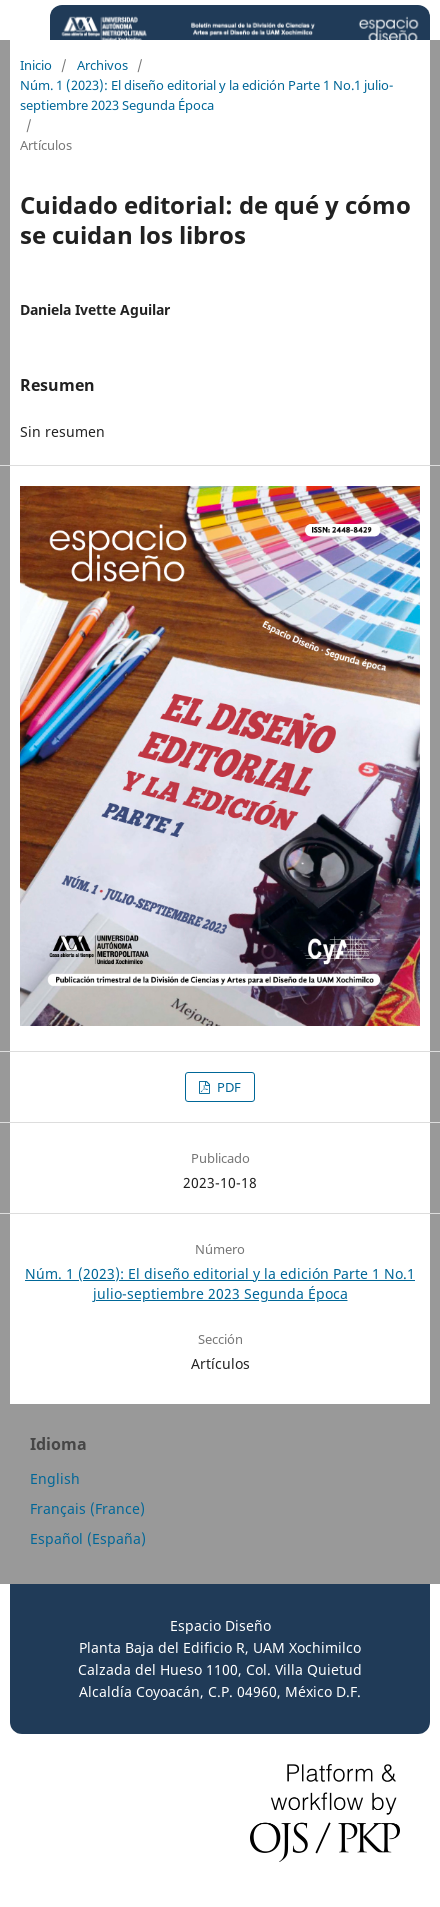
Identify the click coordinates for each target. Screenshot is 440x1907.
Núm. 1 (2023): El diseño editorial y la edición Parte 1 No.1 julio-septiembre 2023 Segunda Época (206, 95)
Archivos (102, 65)
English (55, 1478)
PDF (227, 1087)
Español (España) (88, 1538)
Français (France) (87, 1508)
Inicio (36, 65)
